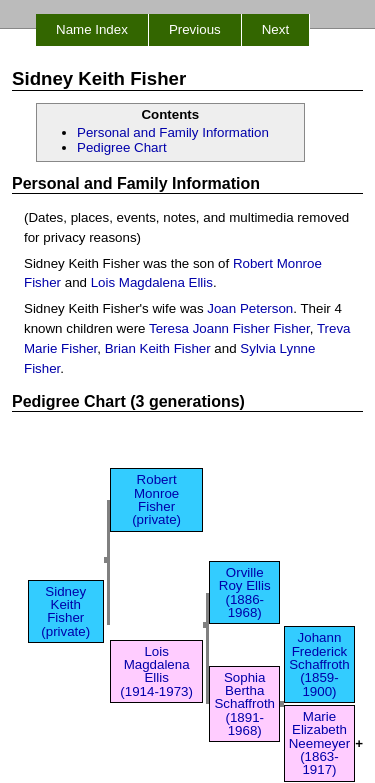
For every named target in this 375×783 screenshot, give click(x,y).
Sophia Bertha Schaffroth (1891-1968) (244, 704)
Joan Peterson (250, 308)
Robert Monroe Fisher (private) (156, 499)
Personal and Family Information (173, 132)
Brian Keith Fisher (158, 348)
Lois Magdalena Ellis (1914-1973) (156, 671)
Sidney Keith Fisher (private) (65, 611)
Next (275, 29)
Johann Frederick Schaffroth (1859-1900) (319, 664)
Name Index (92, 29)
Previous (195, 29)
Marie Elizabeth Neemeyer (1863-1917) (319, 743)
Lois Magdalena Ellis (152, 282)
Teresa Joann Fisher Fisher (229, 328)
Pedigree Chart (122, 147)
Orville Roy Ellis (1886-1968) (245, 592)
